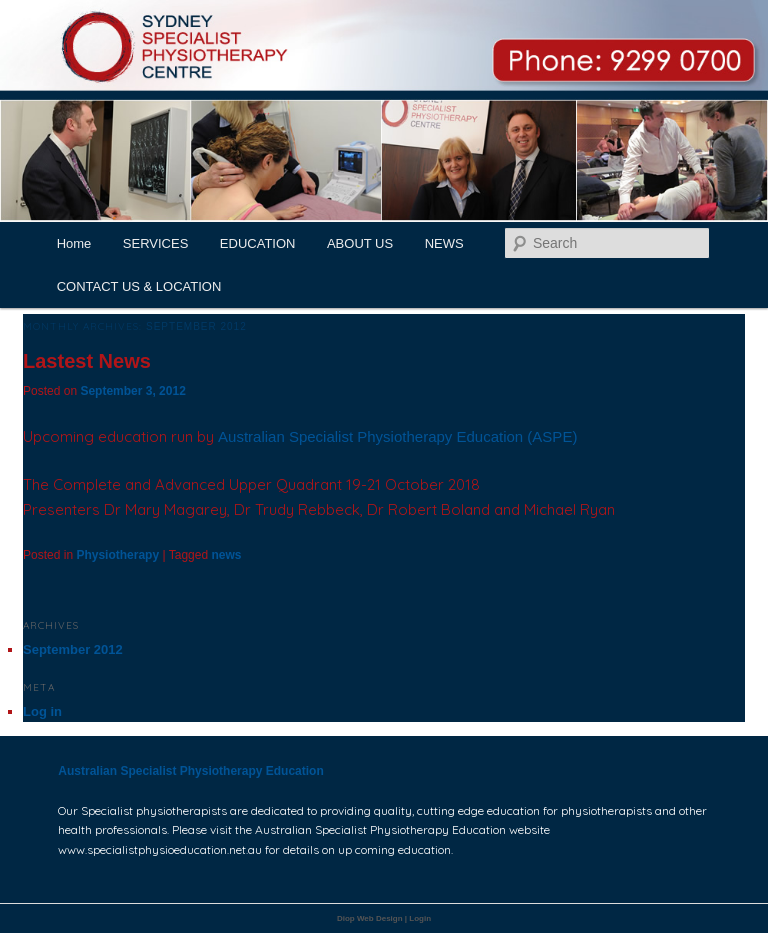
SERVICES (156, 243)
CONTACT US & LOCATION (139, 286)
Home (74, 243)
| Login (418, 918)
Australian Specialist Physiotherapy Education (190, 771)
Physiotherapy (117, 555)
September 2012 (73, 649)
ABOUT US (360, 243)
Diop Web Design (370, 918)
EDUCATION (258, 243)
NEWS (444, 243)
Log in (42, 711)
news (226, 555)
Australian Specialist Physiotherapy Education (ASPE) (400, 436)
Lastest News (87, 361)
